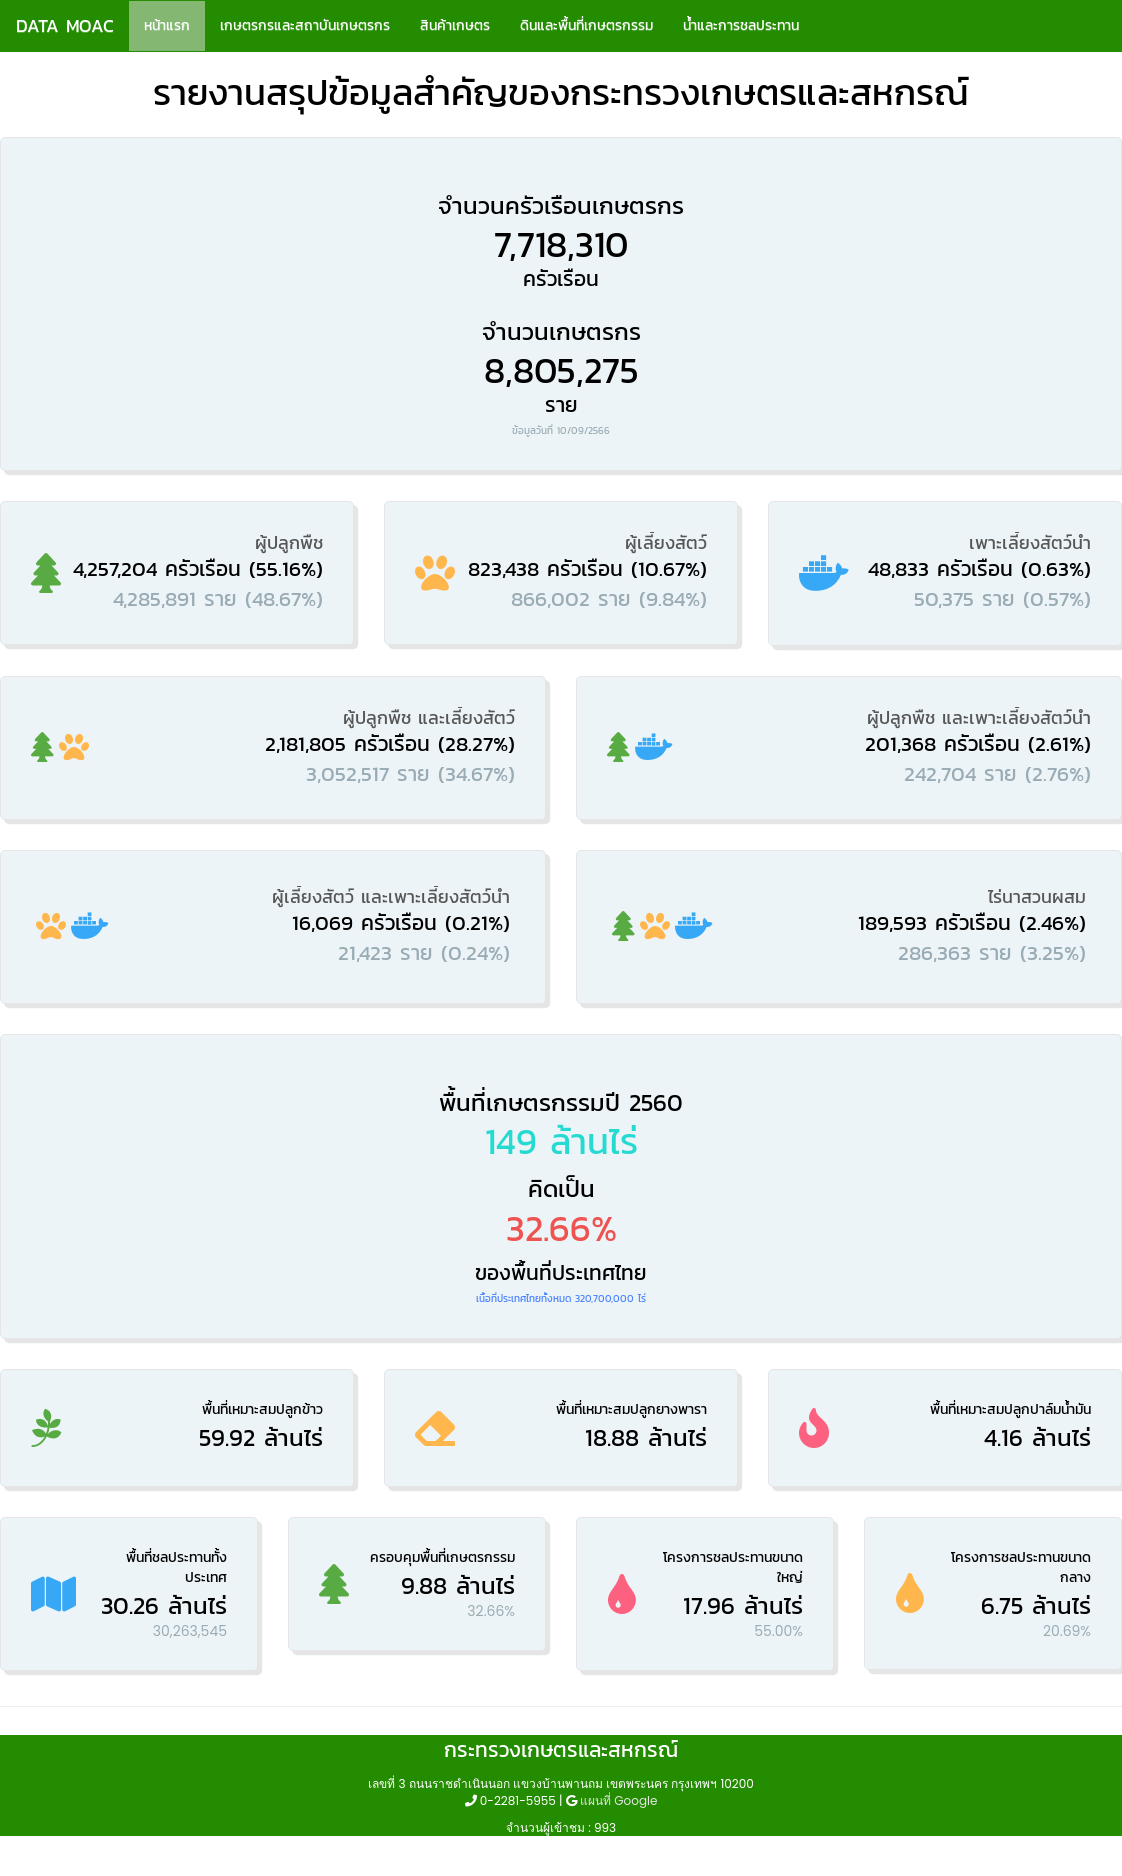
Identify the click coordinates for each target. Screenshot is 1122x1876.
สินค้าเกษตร (455, 25)
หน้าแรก (167, 25)
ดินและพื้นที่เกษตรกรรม (586, 25)
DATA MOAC (65, 25)
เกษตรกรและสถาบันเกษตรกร (305, 25)
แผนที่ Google (618, 1800)
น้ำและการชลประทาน (741, 25)
